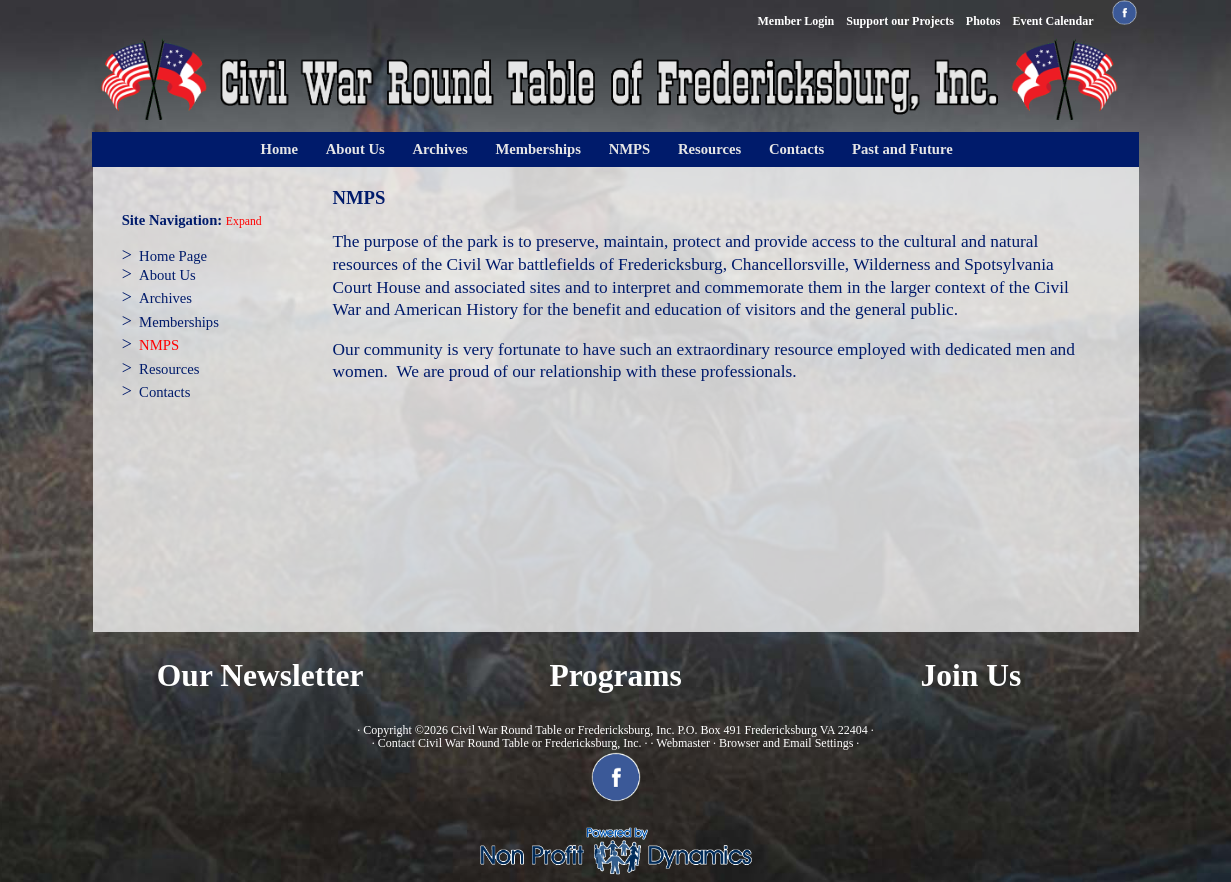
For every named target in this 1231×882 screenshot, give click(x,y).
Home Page (173, 256)
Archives (440, 149)
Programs (615, 675)
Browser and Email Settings (786, 743)
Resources (709, 149)
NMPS (630, 149)
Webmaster (683, 743)
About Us (355, 149)
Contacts (796, 149)
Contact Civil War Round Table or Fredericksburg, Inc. (510, 743)
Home (279, 149)
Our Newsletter (260, 675)
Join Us (971, 675)
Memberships (538, 149)
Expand (244, 221)
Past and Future (902, 149)
